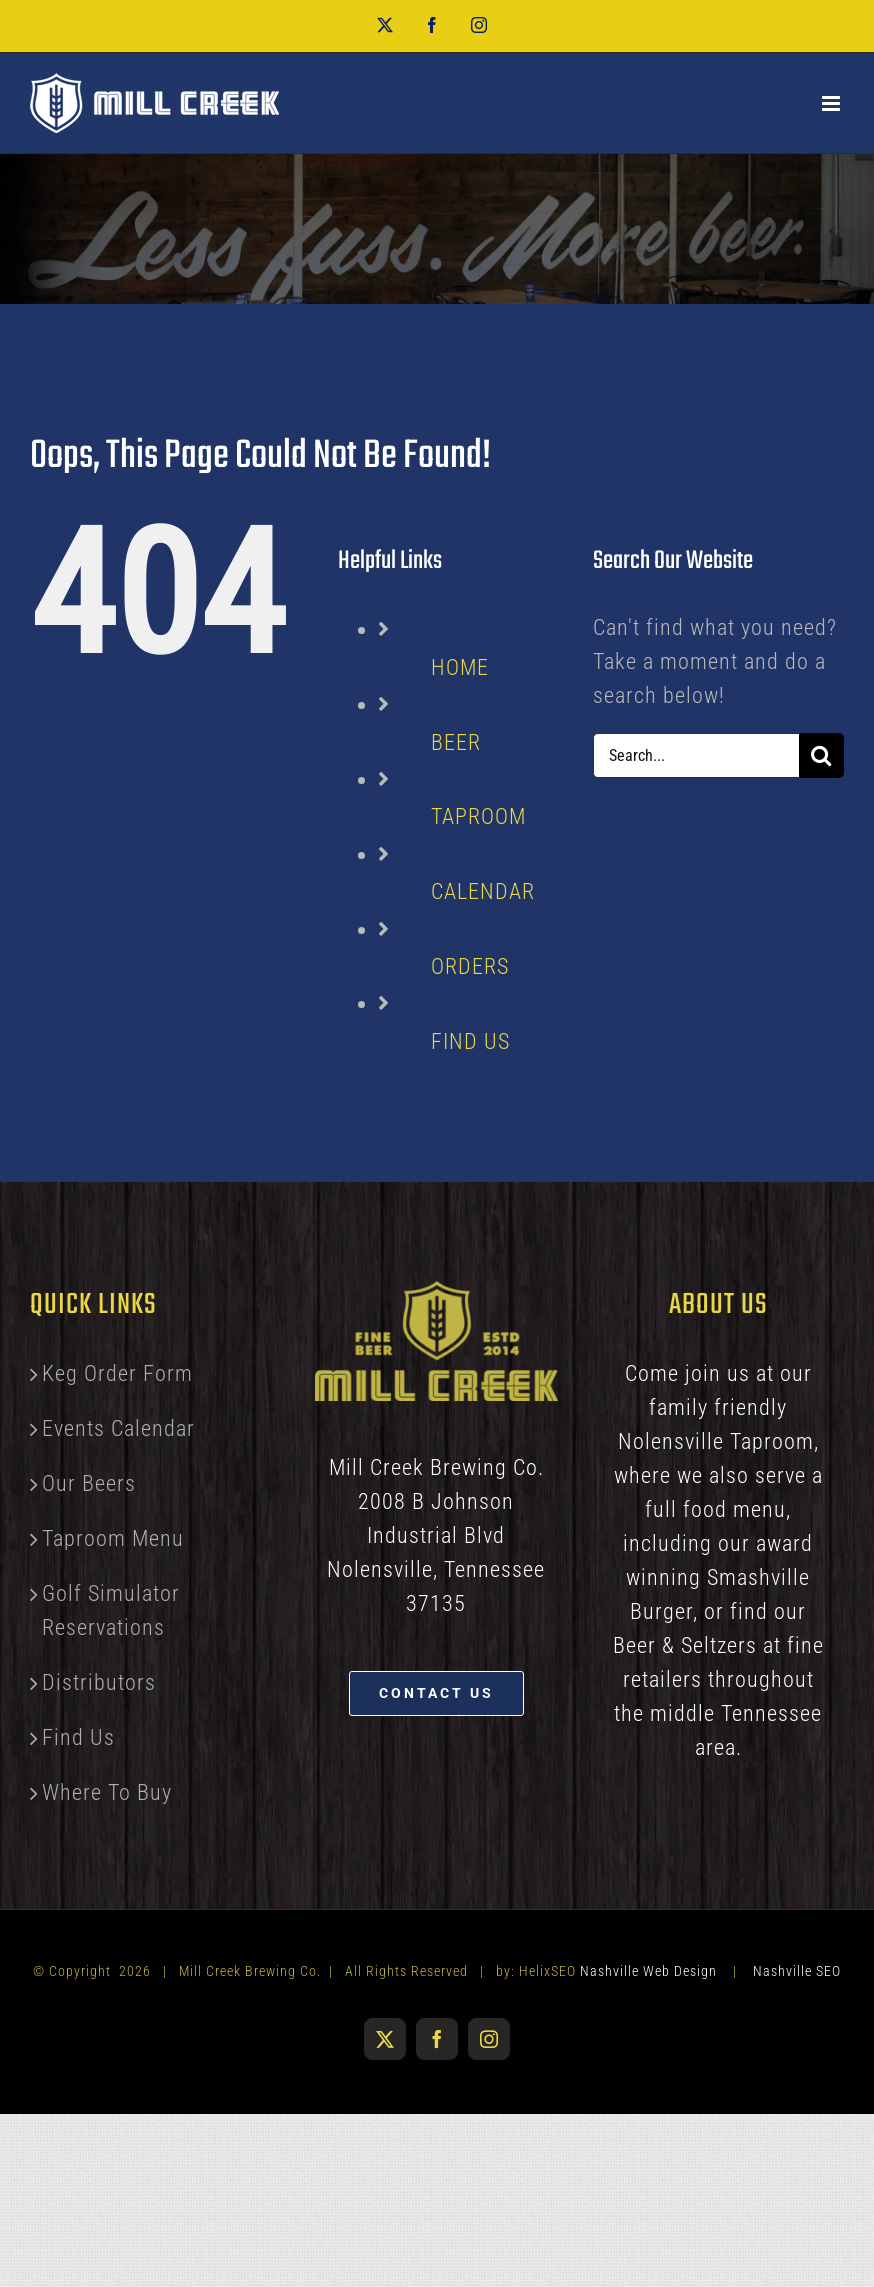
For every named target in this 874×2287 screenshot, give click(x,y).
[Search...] (696, 755)
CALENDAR (483, 891)
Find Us (78, 1737)
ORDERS (470, 966)
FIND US (470, 1041)
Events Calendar (118, 1428)
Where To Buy (107, 1792)
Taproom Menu (113, 1538)
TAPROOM (478, 816)
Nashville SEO (797, 1971)
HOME (460, 667)
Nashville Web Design (648, 1971)
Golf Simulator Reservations (111, 1610)
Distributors (99, 1682)
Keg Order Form (117, 1373)
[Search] (821, 755)
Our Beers (89, 1483)
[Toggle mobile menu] (833, 103)
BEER (456, 742)
